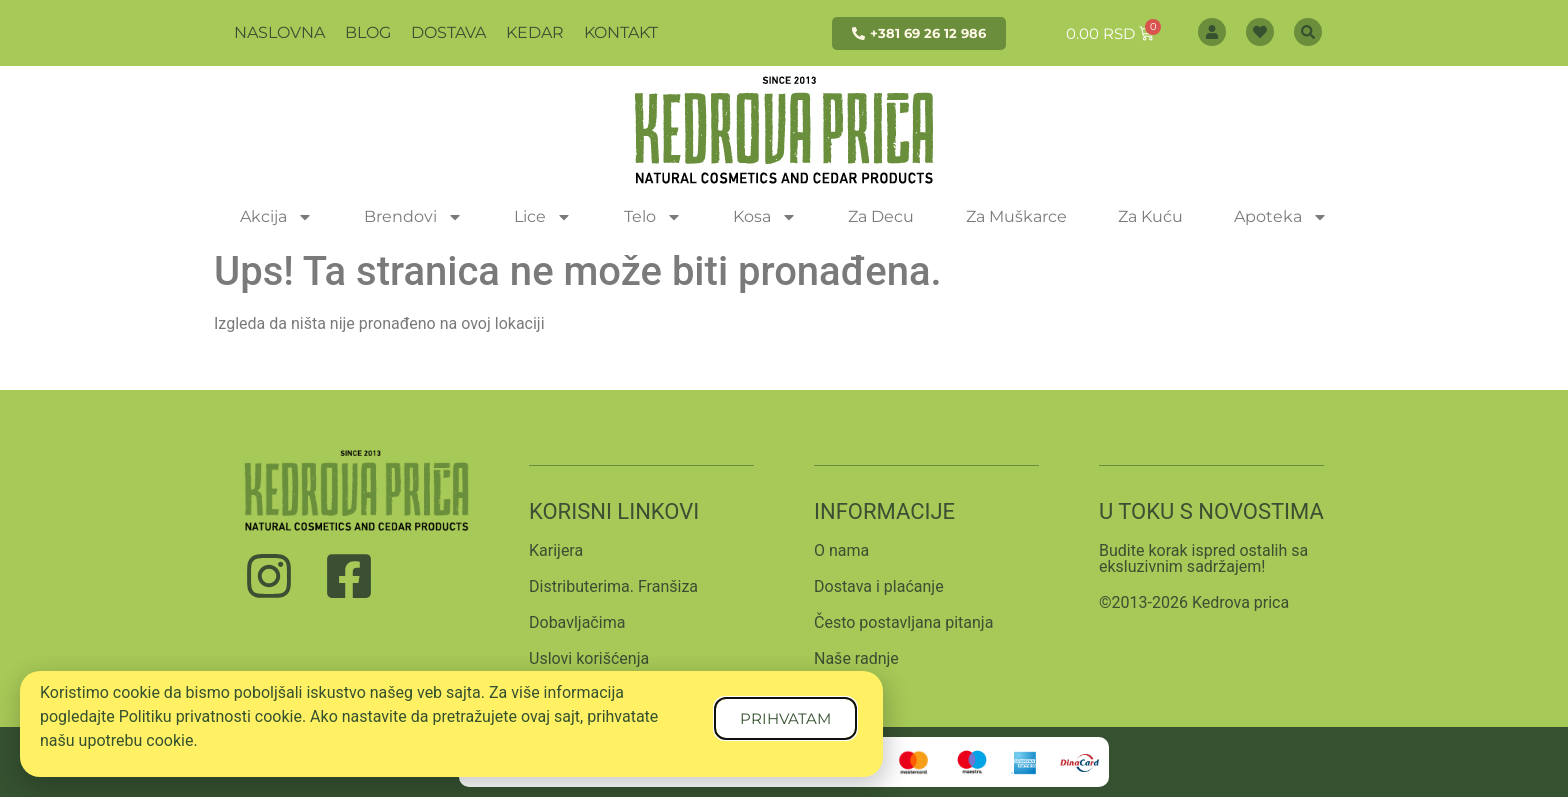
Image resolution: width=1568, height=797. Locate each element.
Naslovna (279, 32)
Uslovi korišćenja (589, 658)
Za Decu (881, 216)
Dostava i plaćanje (879, 586)
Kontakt (621, 32)
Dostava (448, 32)
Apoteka (1281, 217)
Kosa (765, 217)
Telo (653, 217)
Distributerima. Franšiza (613, 586)
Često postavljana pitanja (903, 622)
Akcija (276, 217)
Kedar (535, 32)
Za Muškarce (1016, 216)
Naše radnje (856, 658)
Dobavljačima (577, 622)
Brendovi (413, 217)
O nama (841, 550)
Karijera (556, 550)
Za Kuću (1150, 216)
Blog (368, 32)
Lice (543, 217)
